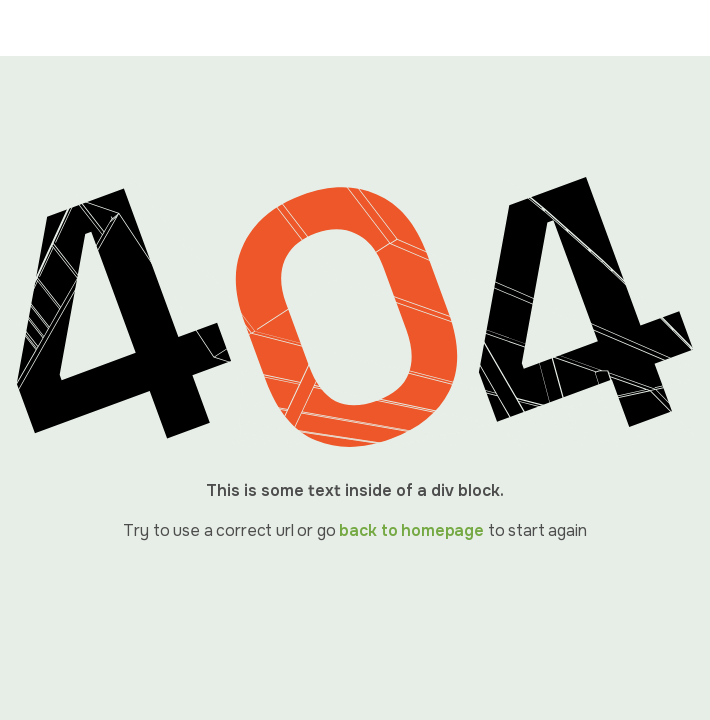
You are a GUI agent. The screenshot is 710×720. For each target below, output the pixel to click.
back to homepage (411, 530)
